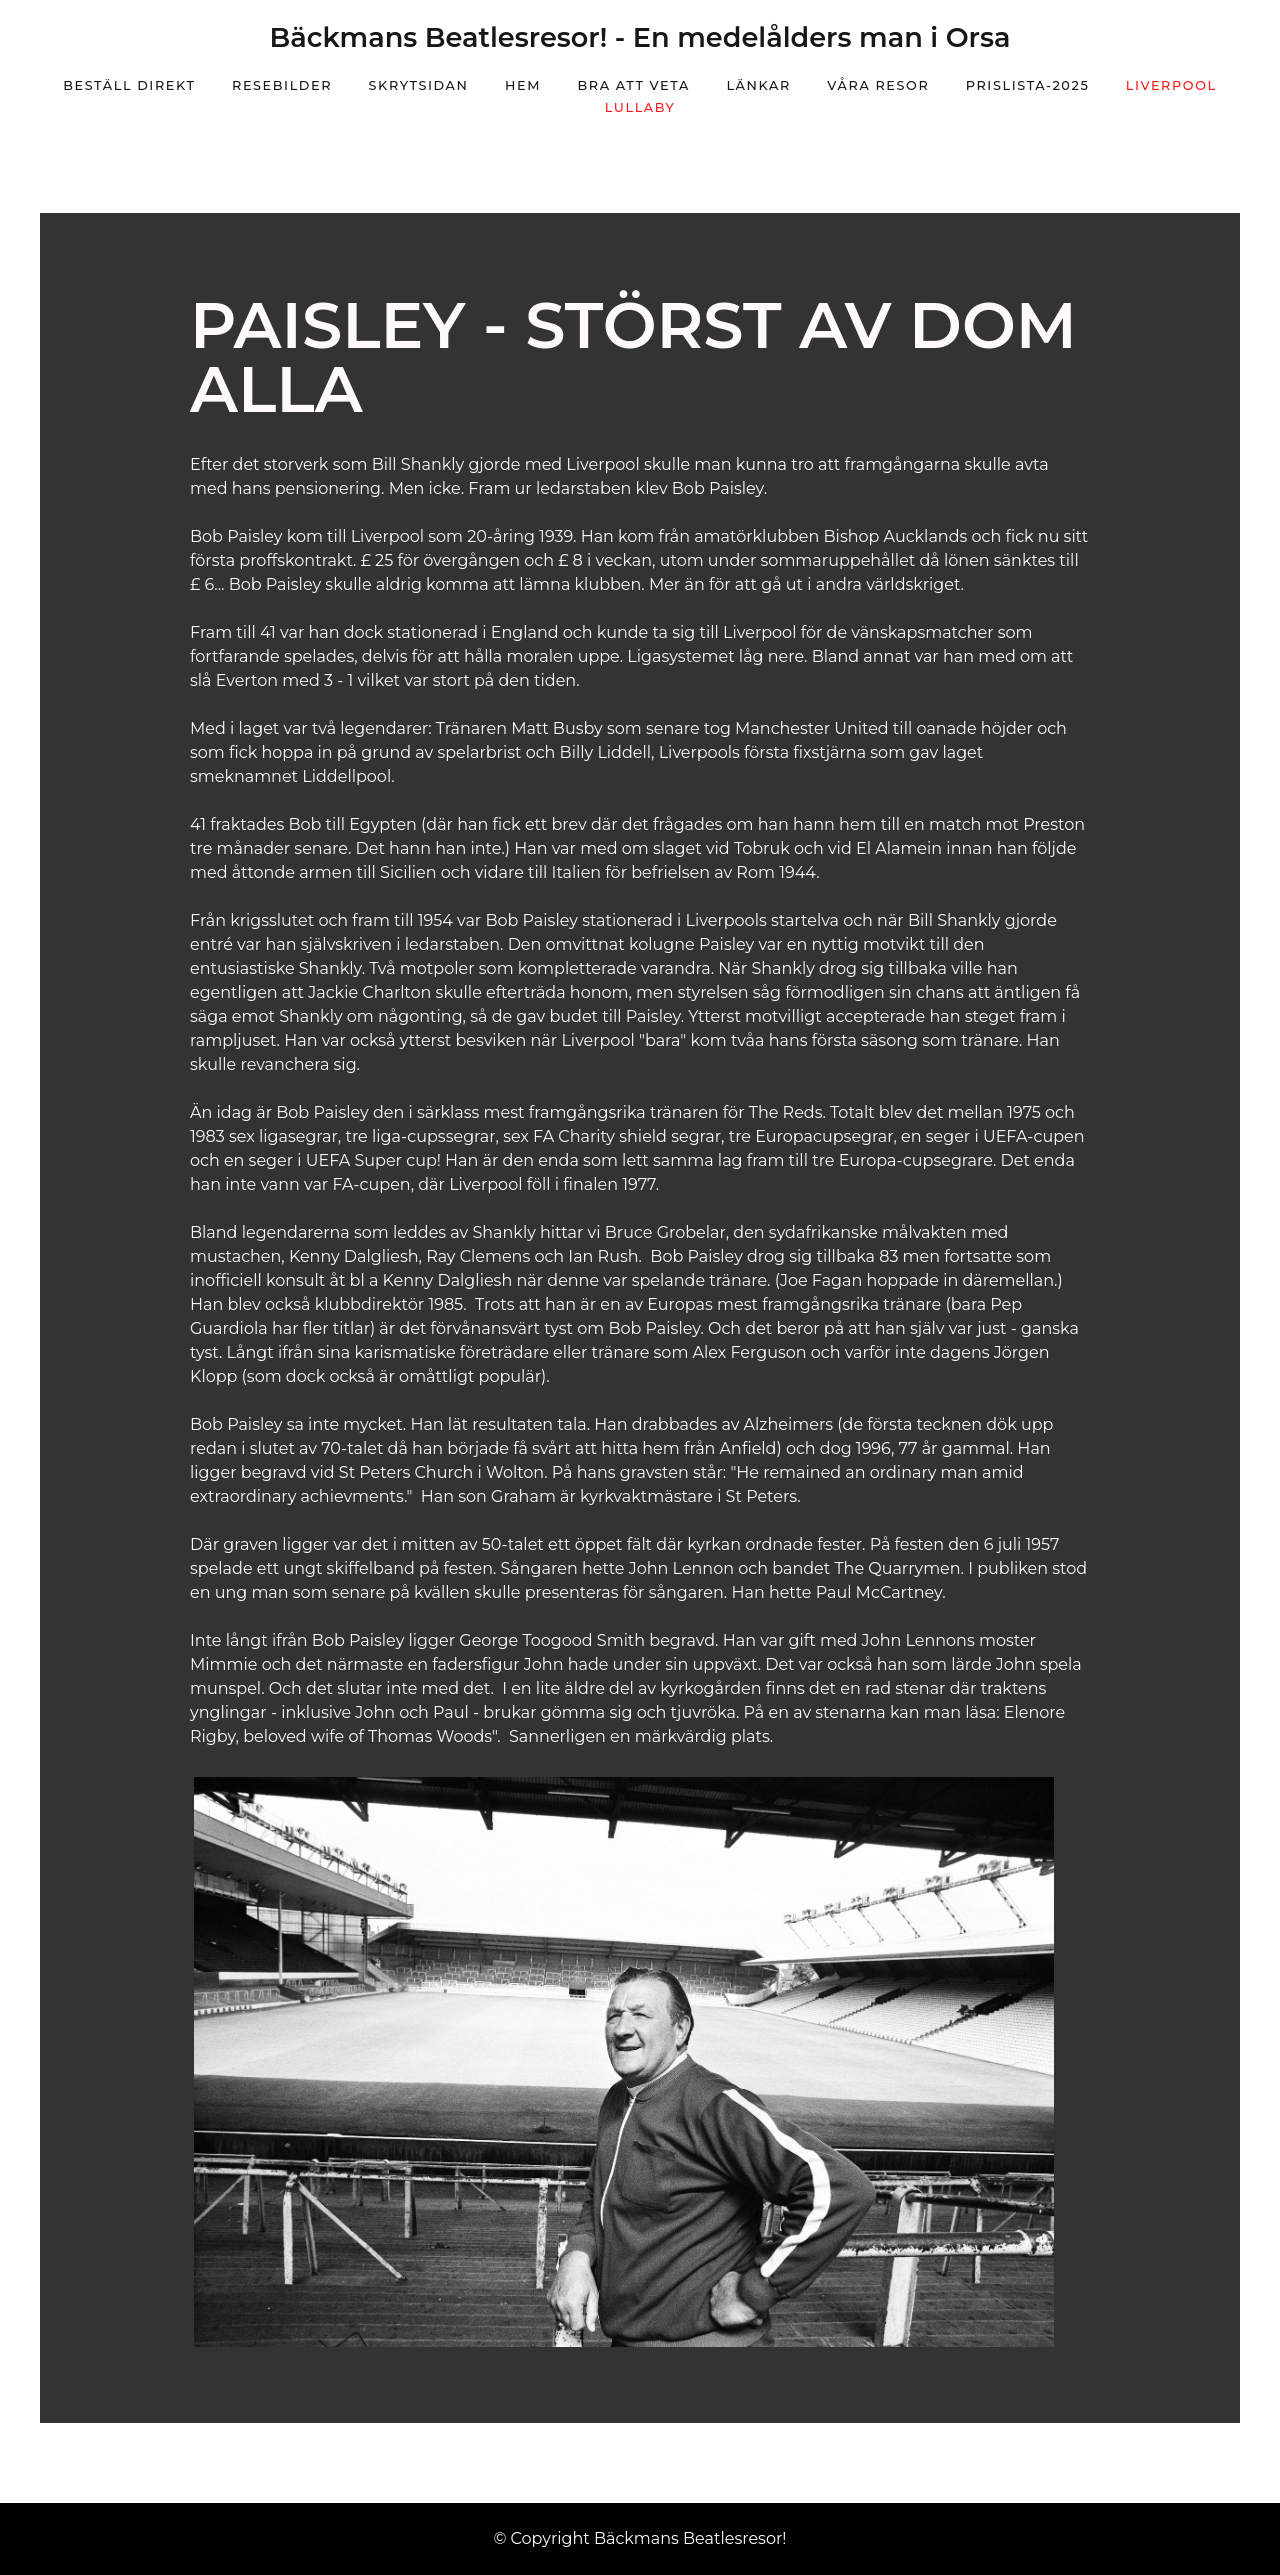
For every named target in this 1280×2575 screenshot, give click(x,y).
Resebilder (282, 85)
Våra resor (878, 85)
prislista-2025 (1028, 85)
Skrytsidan (419, 85)
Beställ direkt (129, 85)
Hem (523, 85)
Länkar (758, 85)
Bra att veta (633, 85)
